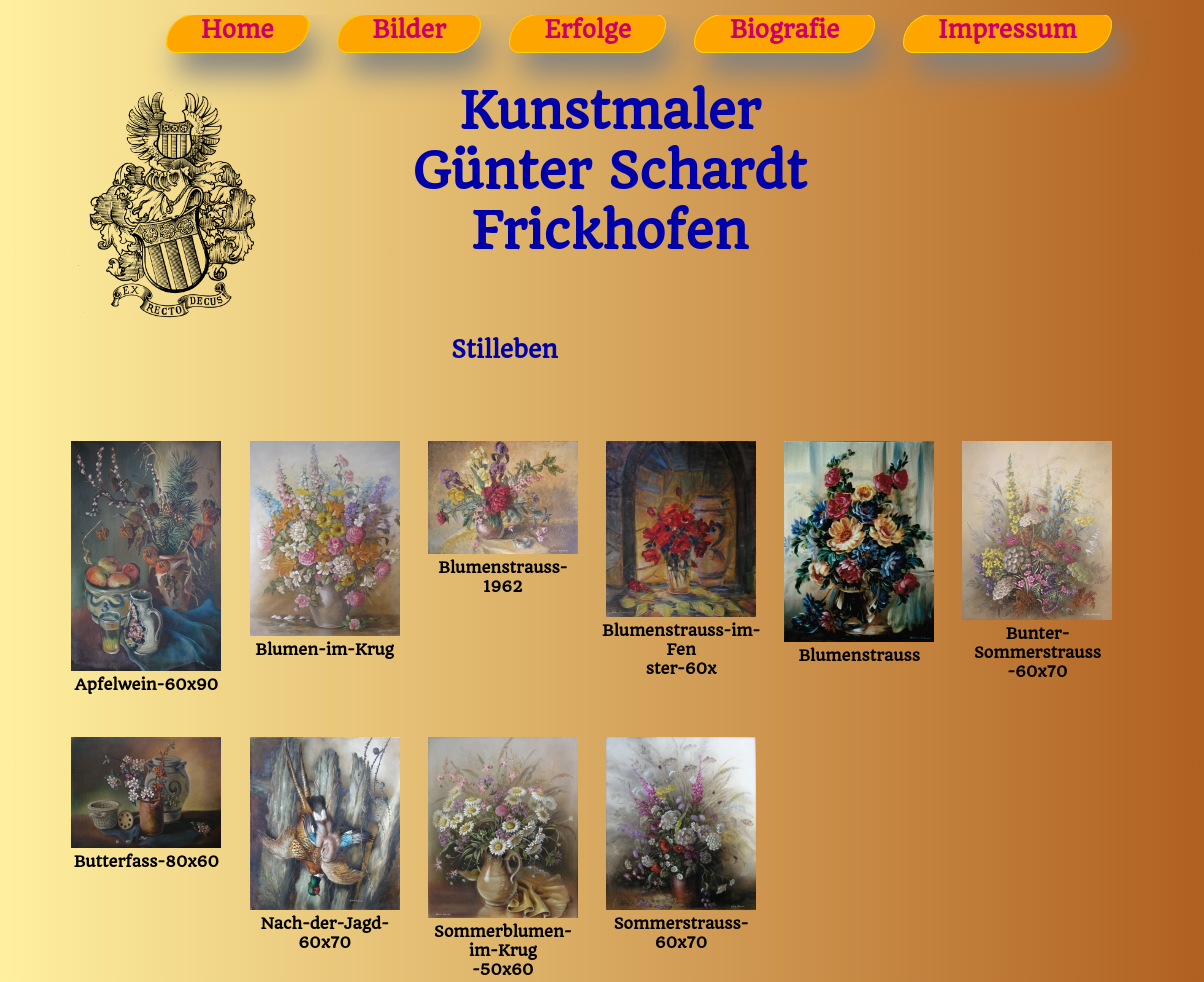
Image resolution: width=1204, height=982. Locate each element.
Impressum (1007, 29)
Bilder (409, 29)
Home (237, 29)
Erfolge (587, 29)
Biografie (785, 29)
